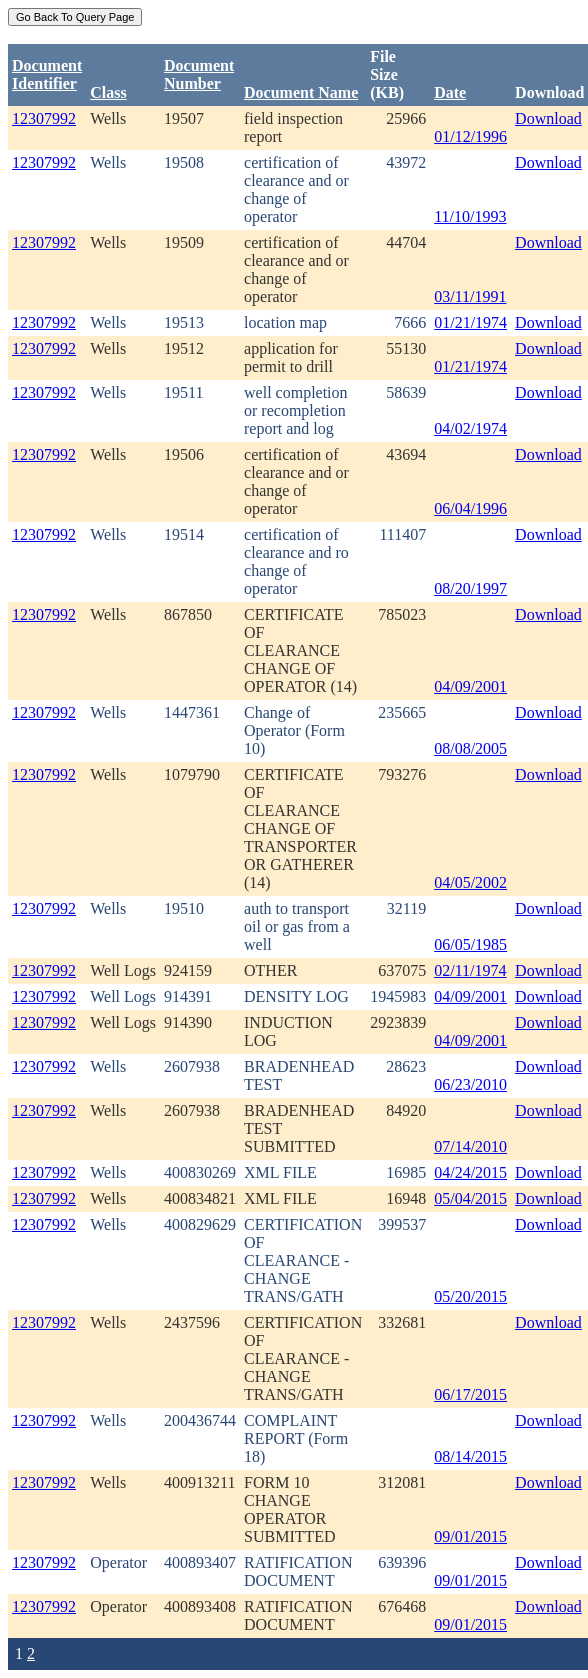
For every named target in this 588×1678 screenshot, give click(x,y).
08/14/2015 (470, 1456)
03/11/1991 (470, 296)
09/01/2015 (470, 1536)
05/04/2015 (470, 1198)
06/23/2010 (470, 1084)
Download (548, 118)
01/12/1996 (470, 136)
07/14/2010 (470, 1146)
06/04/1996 (470, 508)
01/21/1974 (470, 322)
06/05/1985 (470, 944)
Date (450, 92)
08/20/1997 (470, 588)
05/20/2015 (470, 1296)
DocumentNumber (199, 74)
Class (108, 92)
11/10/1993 (470, 216)
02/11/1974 (470, 970)
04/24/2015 (470, 1172)
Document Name (301, 92)
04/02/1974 (470, 428)
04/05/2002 (470, 882)
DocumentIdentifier (47, 74)
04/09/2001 (470, 686)
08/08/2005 (470, 748)
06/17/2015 (470, 1394)
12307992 (44, 118)
